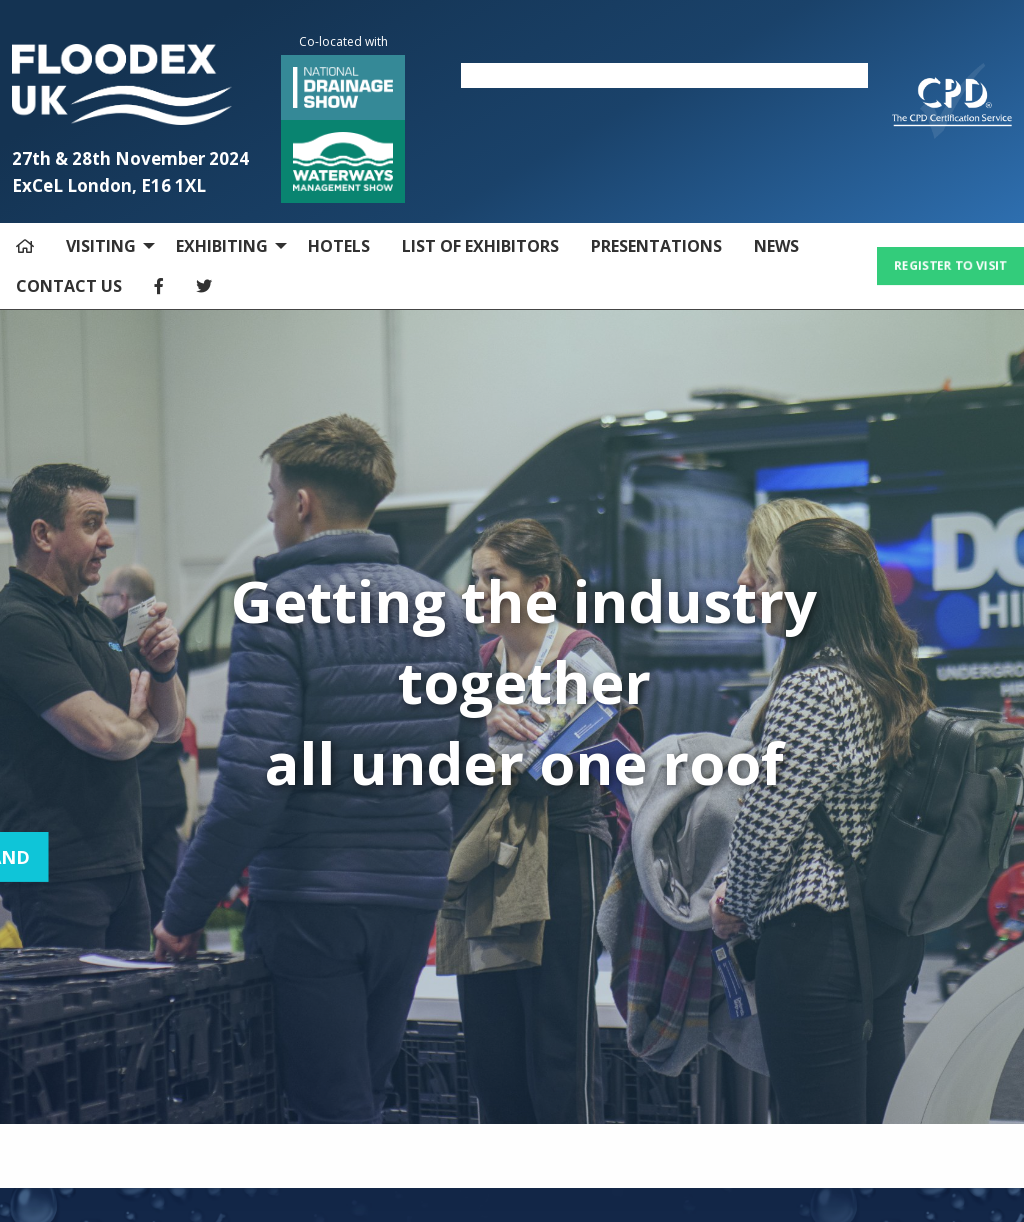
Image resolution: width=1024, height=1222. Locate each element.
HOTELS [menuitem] (339, 246)
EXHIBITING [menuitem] (222, 246)
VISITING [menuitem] (101, 246)
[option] (664, 75)
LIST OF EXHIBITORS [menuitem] (480, 246)
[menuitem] (25, 246)
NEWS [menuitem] (776, 246)
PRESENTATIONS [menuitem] (656, 246)
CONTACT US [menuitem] (69, 286)
